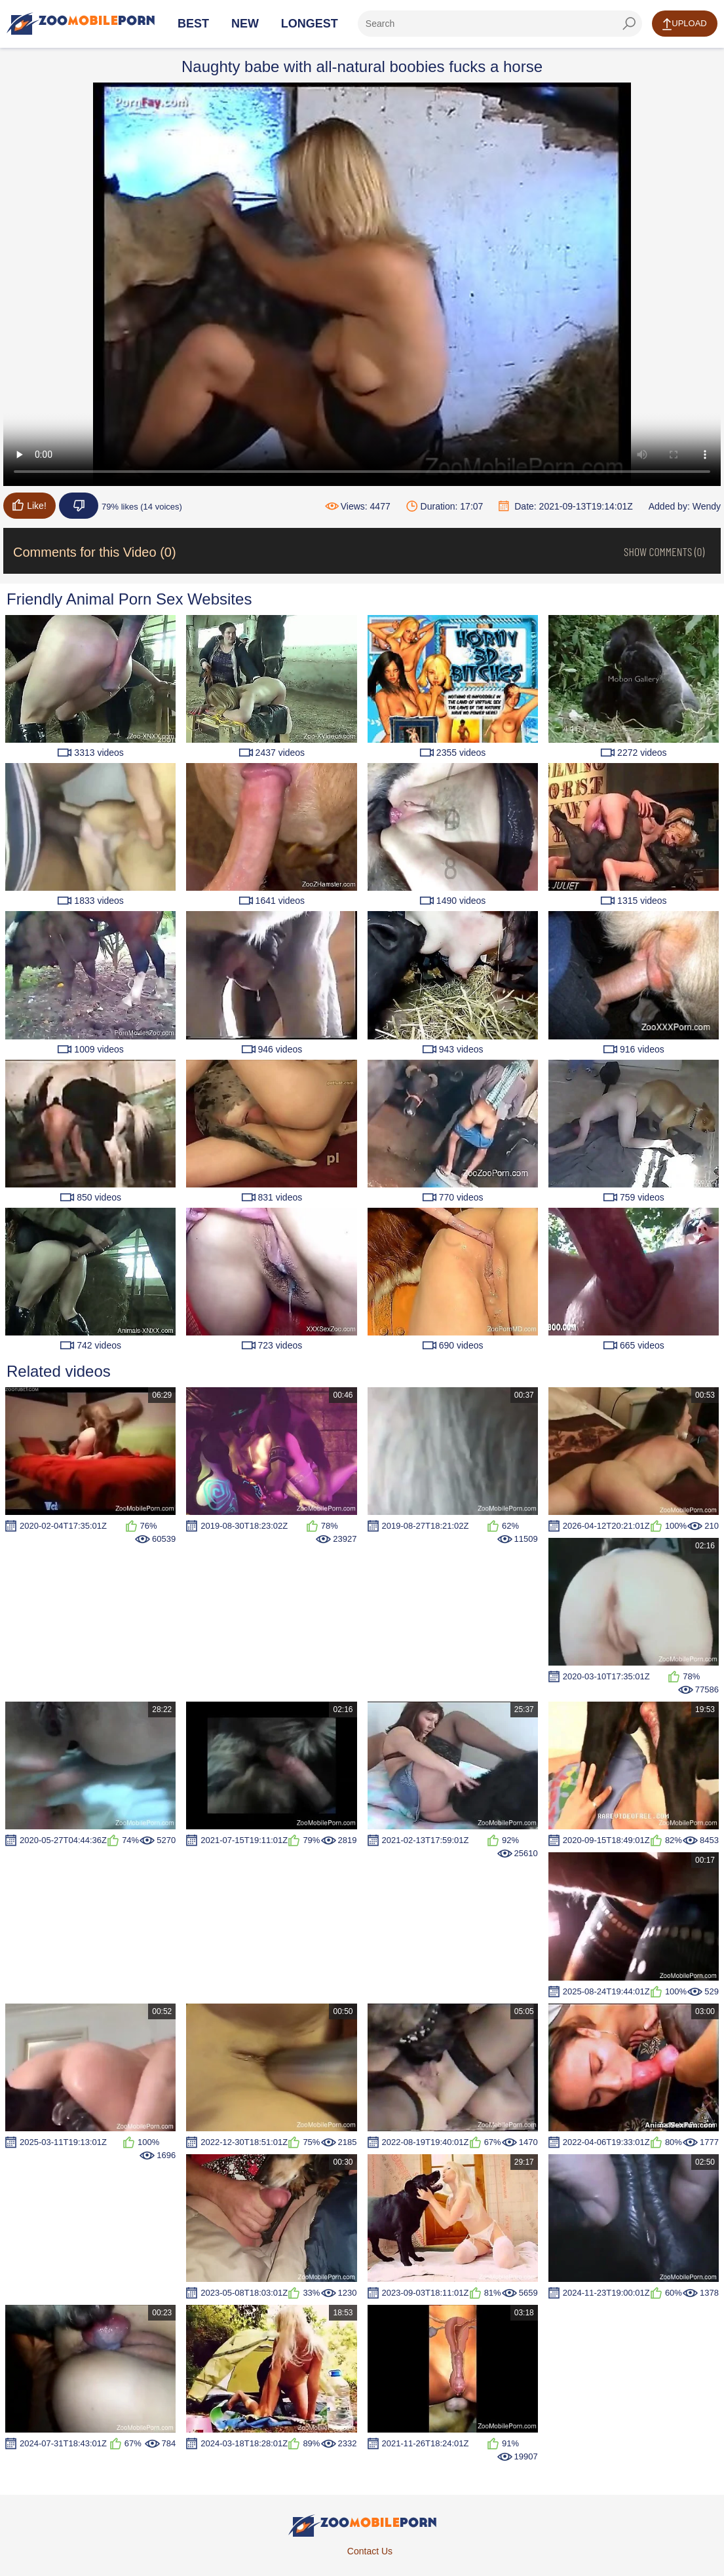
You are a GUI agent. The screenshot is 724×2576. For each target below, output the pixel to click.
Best (193, 23)
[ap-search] (500, 23)
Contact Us (369, 2551)
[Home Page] (81, 23)
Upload (684, 24)
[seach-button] (629, 23)
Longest (309, 23)
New (245, 23)
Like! (29, 505)
